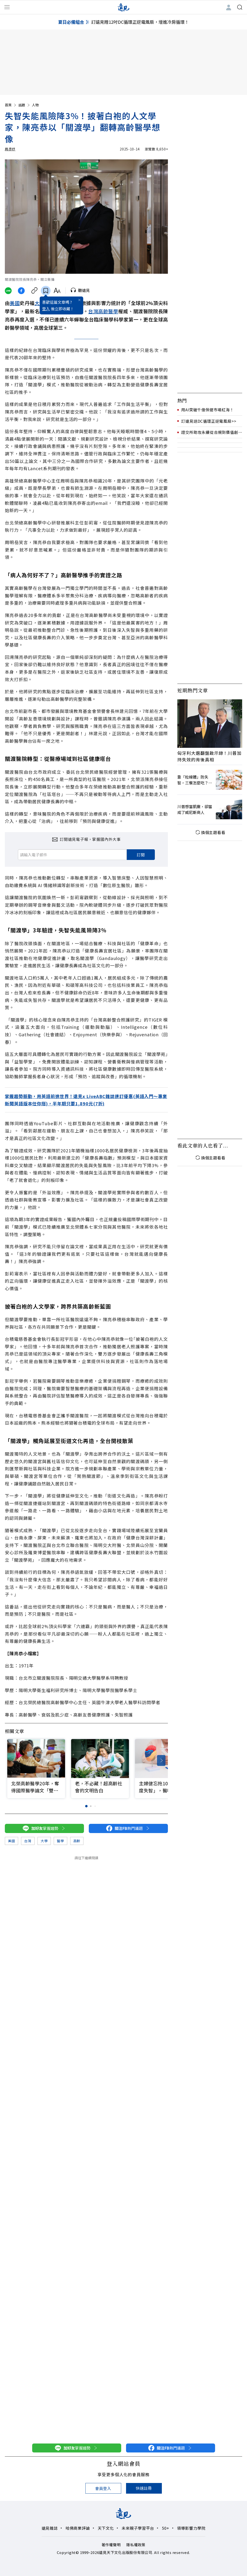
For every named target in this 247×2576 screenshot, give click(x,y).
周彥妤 (10, 149)
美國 (15, 302)
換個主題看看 (209, 832)
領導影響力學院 (191, 2528)
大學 (44, 1840)
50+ (165, 2528)
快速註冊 (144, 2488)
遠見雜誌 (50, 2528)
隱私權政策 (135, 2544)
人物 (35, 104)
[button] (161, 1760)
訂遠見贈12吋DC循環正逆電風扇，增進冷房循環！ (140, 22)
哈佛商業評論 (78, 2528)
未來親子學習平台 (138, 2528)
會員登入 (103, 2488)
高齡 (103, 311)
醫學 (113, 311)
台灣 (93, 311)
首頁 (11, 104)
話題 (24, 104)
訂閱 (141, 855)
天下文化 (106, 2528)
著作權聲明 (111, 2544)
